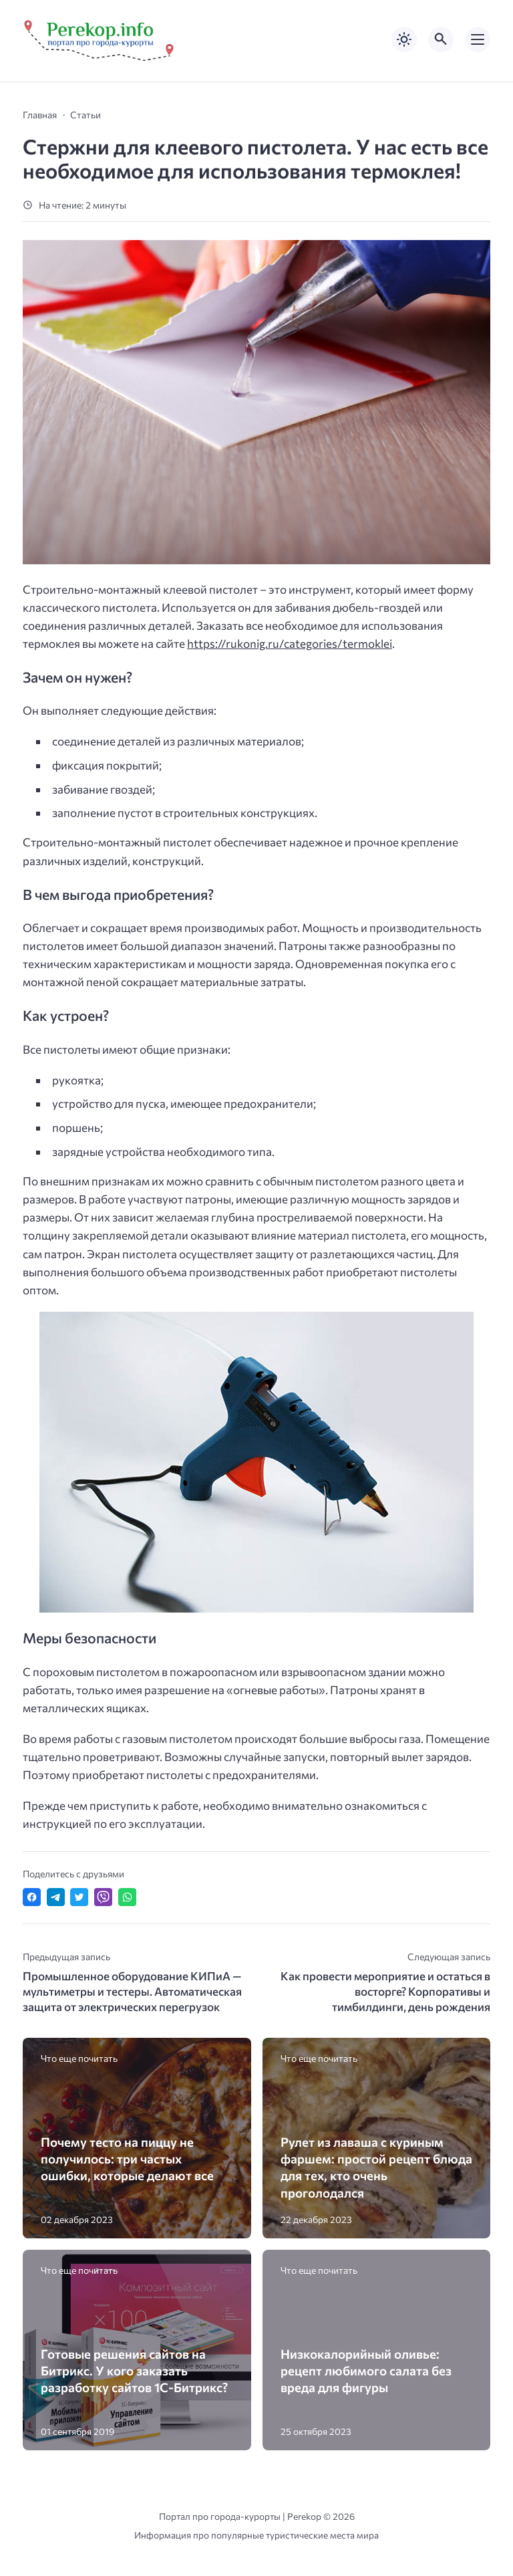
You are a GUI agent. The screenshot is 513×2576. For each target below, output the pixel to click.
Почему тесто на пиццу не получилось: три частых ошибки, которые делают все (127, 2158)
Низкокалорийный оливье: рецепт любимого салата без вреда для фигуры (366, 2370)
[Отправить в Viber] (103, 1897)
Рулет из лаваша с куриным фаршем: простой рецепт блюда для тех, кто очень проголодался (376, 2167)
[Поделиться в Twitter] (79, 1897)
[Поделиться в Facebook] (32, 1897)
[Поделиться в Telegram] (56, 1897)
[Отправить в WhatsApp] (127, 1897)
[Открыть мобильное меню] (477, 39)
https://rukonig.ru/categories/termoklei (289, 643)
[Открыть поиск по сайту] (441, 39)
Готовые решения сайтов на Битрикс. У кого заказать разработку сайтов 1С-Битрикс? (134, 2370)
